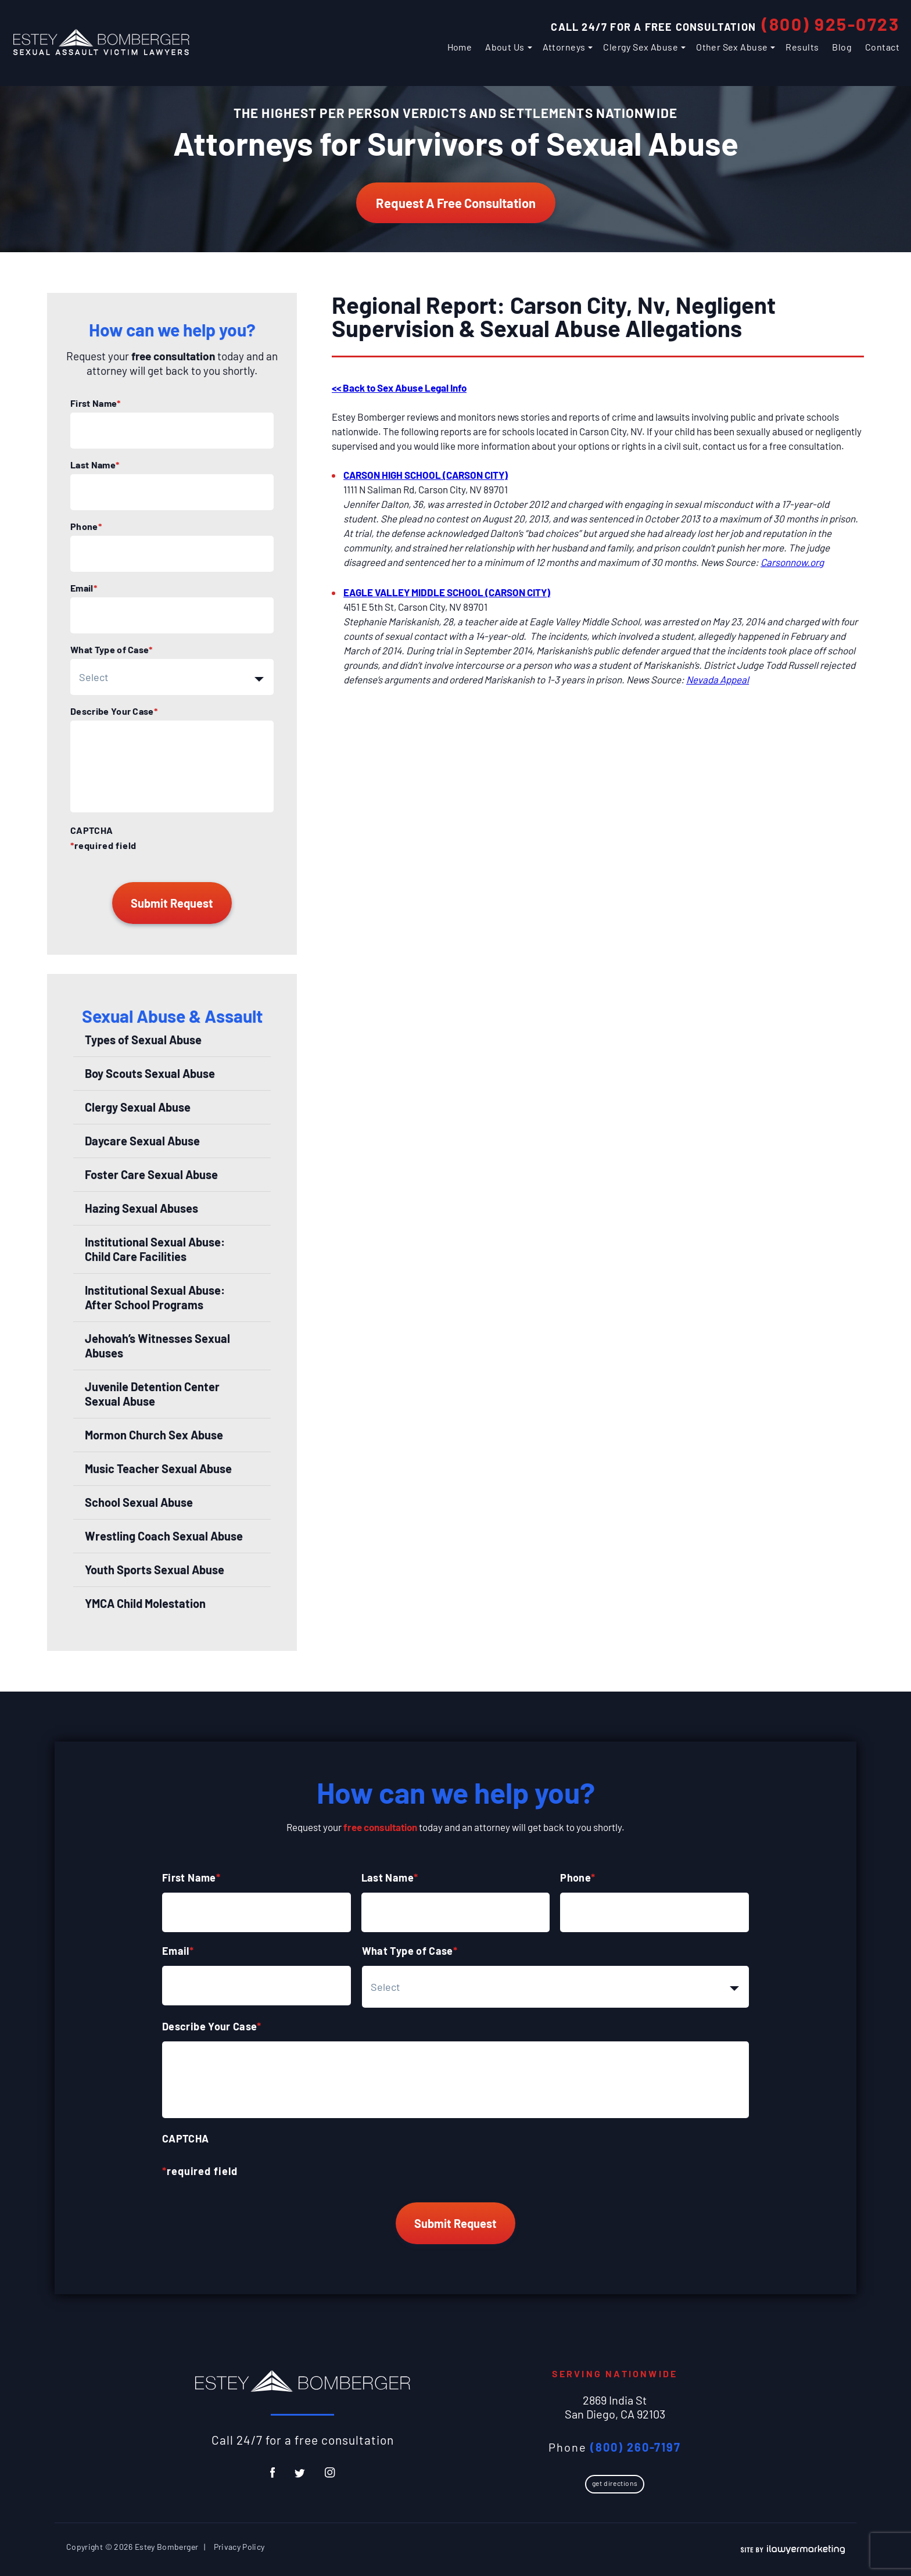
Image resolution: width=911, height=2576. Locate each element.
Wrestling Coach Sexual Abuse (164, 1536)
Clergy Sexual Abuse (138, 1107)
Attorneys (564, 47)
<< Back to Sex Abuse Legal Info (399, 387)
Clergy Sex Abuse (640, 47)
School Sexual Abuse (139, 1502)
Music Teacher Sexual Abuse (158, 1468)
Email (83, 588)
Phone (86, 526)
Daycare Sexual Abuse (142, 1141)
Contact (882, 47)
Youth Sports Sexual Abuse (154, 1570)
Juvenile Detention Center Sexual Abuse (152, 1394)
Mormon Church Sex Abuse (154, 1435)
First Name (95, 403)
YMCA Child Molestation (145, 1603)
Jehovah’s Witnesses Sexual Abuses (157, 1345)
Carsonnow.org (792, 562)
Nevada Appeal (717, 679)
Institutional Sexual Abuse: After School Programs (155, 1297)
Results (802, 47)
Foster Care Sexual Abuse (151, 1174)
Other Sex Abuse (731, 47)
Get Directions (614, 2483)
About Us (504, 47)
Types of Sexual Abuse (143, 1040)
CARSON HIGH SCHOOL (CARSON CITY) (425, 475)
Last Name (94, 465)
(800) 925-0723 (830, 24)
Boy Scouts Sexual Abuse (150, 1073)
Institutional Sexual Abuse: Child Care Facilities (155, 1249)
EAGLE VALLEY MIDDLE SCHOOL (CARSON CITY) (446, 592)
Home (459, 47)
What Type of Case (111, 649)
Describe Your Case (113, 711)
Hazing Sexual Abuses (141, 1208)
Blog (842, 47)
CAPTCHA (91, 830)
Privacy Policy (239, 2547)
